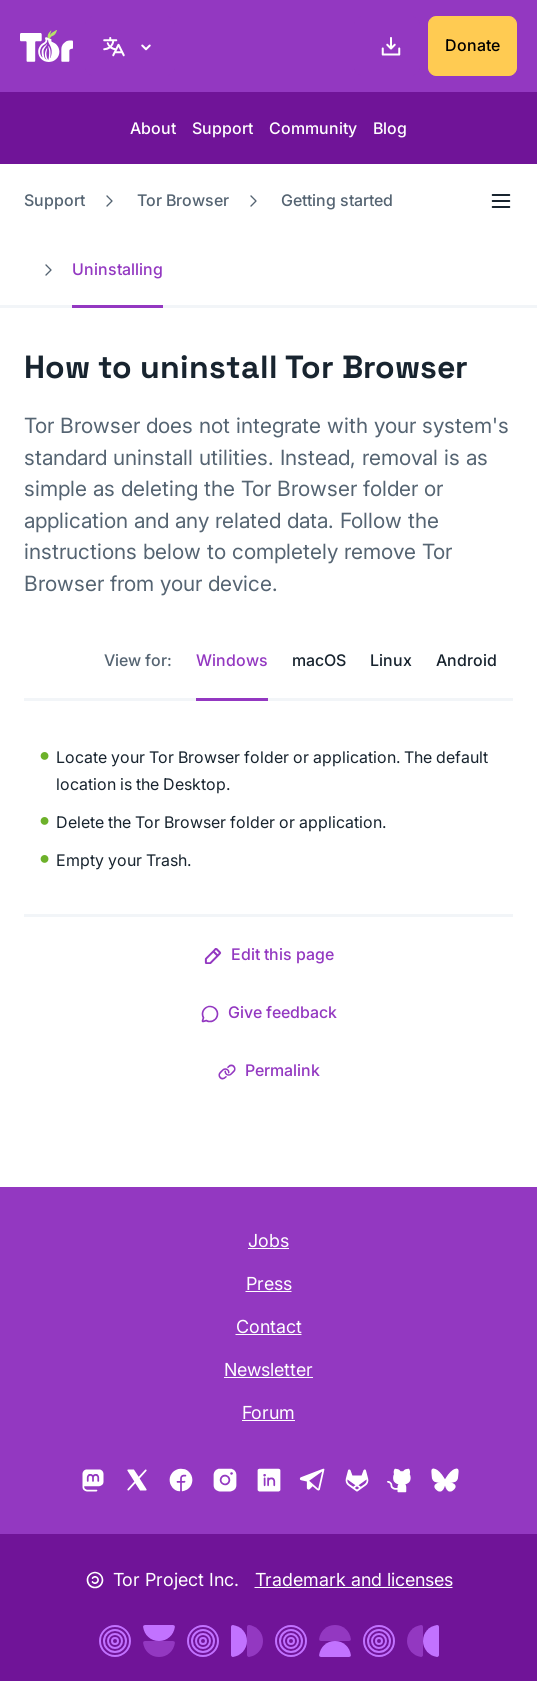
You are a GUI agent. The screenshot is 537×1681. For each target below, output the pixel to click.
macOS (319, 660)
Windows (232, 660)
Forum (268, 1412)
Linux (391, 660)
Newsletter (268, 1369)
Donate (472, 45)
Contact (269, 1326)
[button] (268, 958)
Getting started (337, 200)
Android (466, 660)
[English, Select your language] (130, 46)
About (153, 128)
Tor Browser (183, 200)
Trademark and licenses (354, 1579)
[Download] (387, 46)
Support (222, 128)
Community (313, 128)
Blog (390, 128)
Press (269, 1283)
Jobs (268, 1240)
